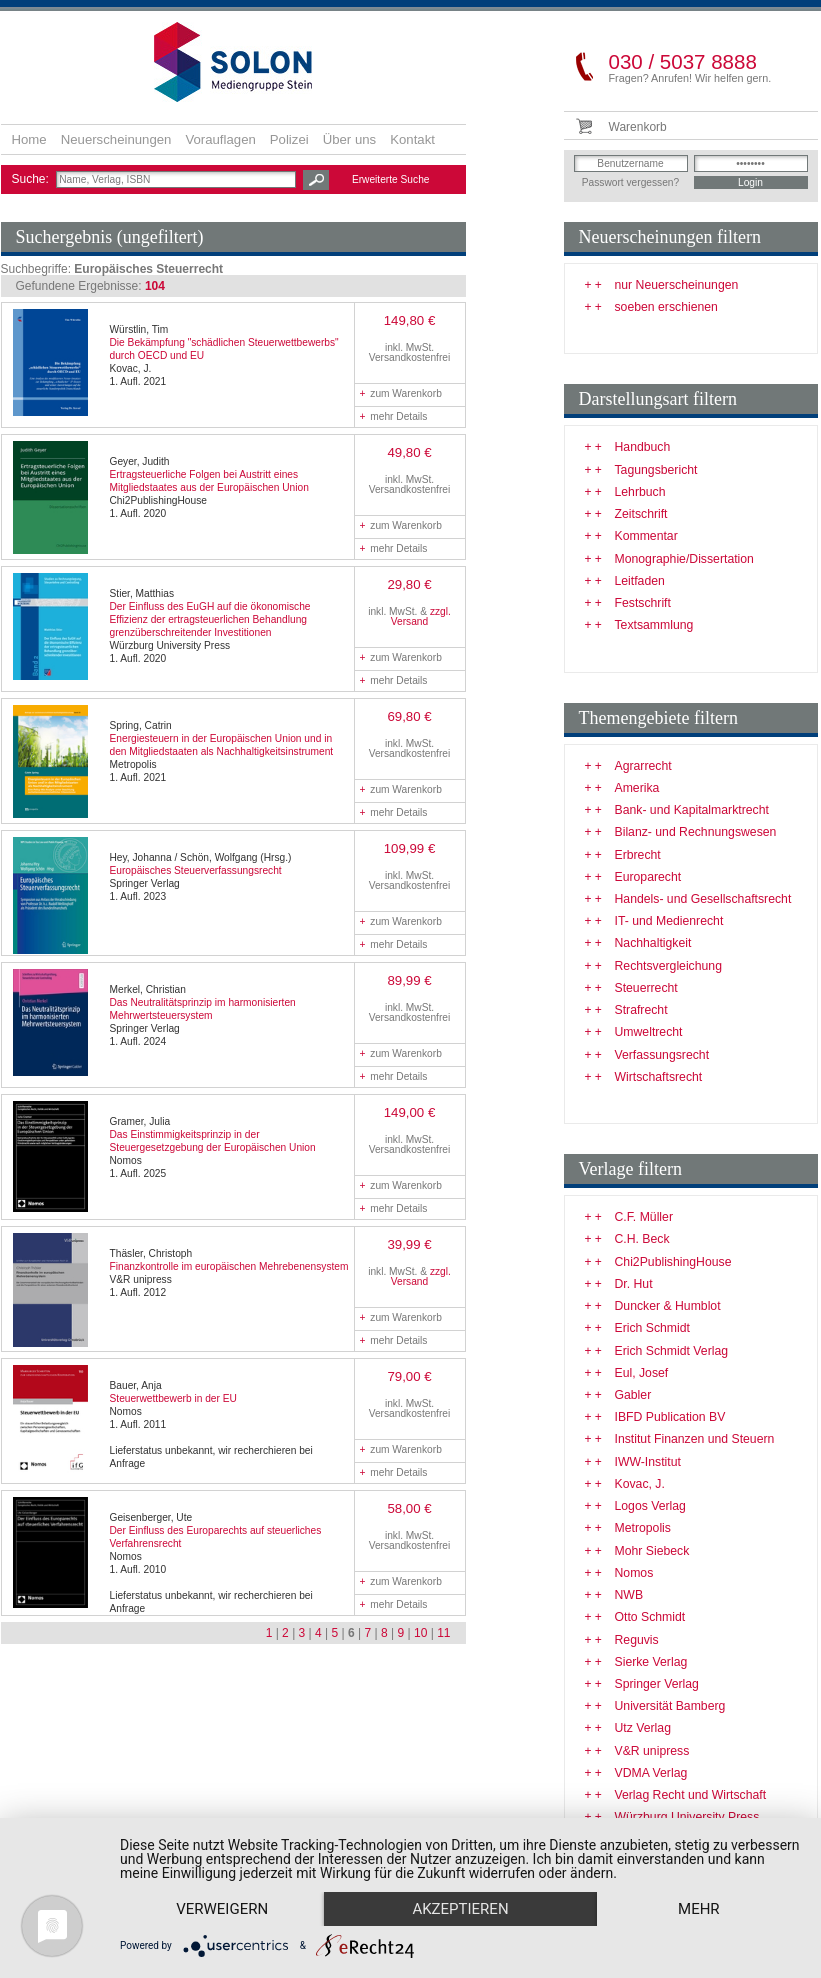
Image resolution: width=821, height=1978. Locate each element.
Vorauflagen (220, 139)
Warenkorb (638, 127)
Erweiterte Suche (391, 179)
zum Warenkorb (401, 393)
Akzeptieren (460, 1909)
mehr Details (394, 416)
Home (29, 139)
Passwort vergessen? (630, 182)
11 (443, 1633)
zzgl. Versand (421, 616)
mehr (699, 1909)
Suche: (32, 179)
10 (420, 1633)
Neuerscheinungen (116, 139)
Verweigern (222, 1909)
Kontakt (412, 139)
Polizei (289, 139)
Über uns (350, 139)
